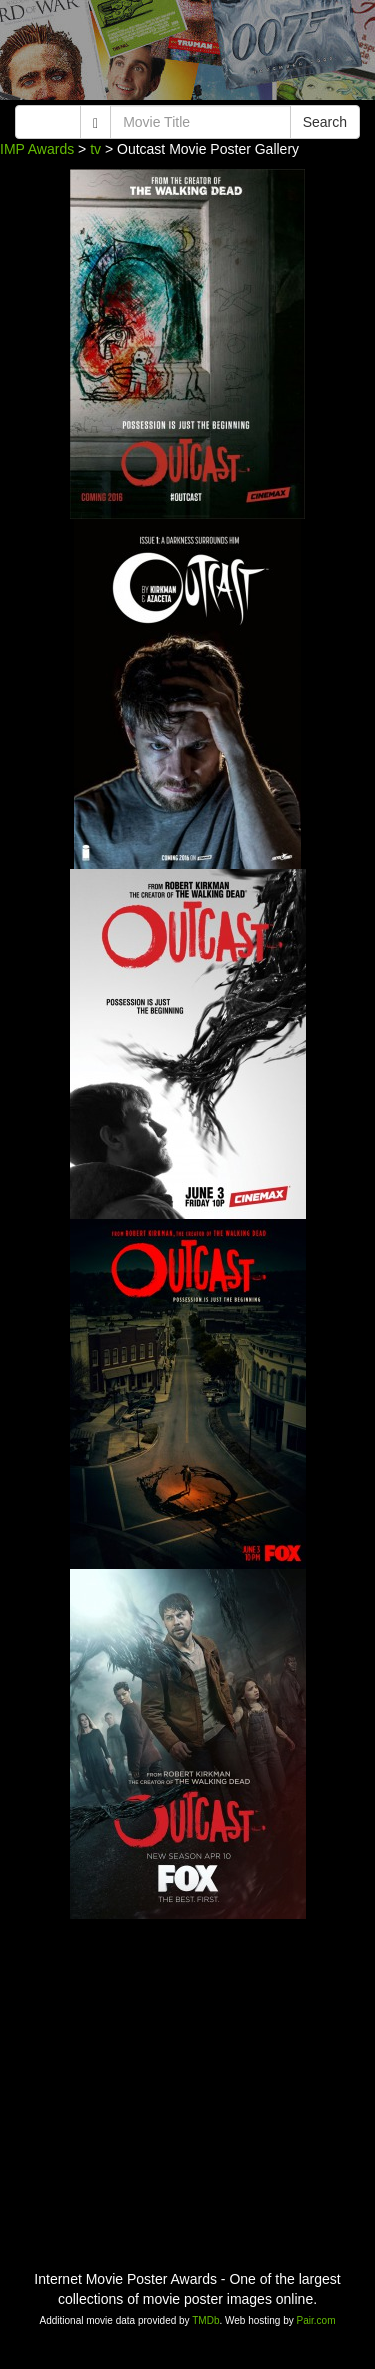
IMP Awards (37, 149)
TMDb (205, 2320)
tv (95, 149)
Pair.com (316, 2320)
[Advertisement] (187, 55)
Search (325, 122)
